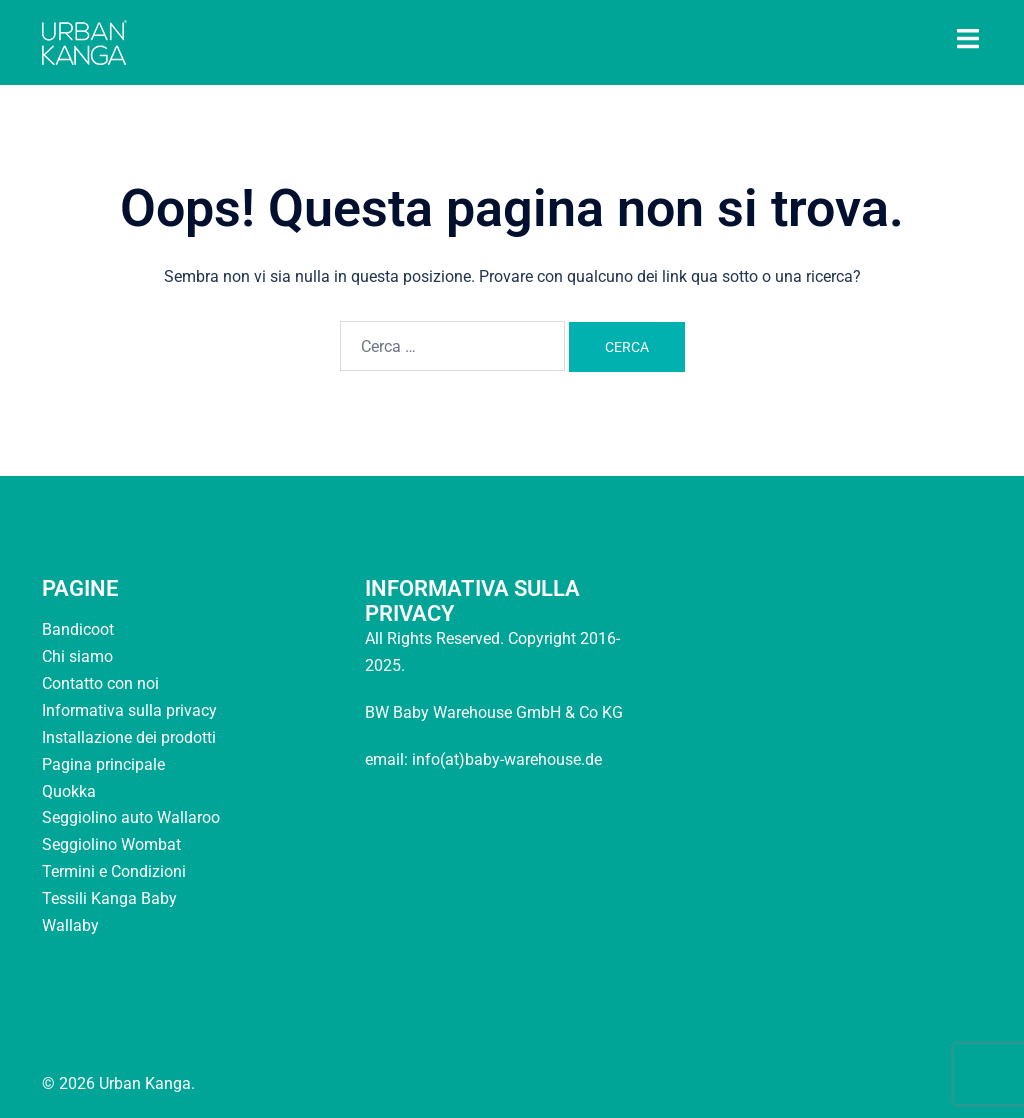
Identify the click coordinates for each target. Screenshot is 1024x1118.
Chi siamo (77, 656)
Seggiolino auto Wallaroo (131, 817)
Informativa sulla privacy (129, 710)
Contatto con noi (100, 683)
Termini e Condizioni (114, 871)
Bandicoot (78, 629)
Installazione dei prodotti (129, 737)
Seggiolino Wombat (111, 844)
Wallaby (70, 925)
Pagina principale (103, 764)
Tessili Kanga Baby (109, 898)
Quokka (69, 791)
